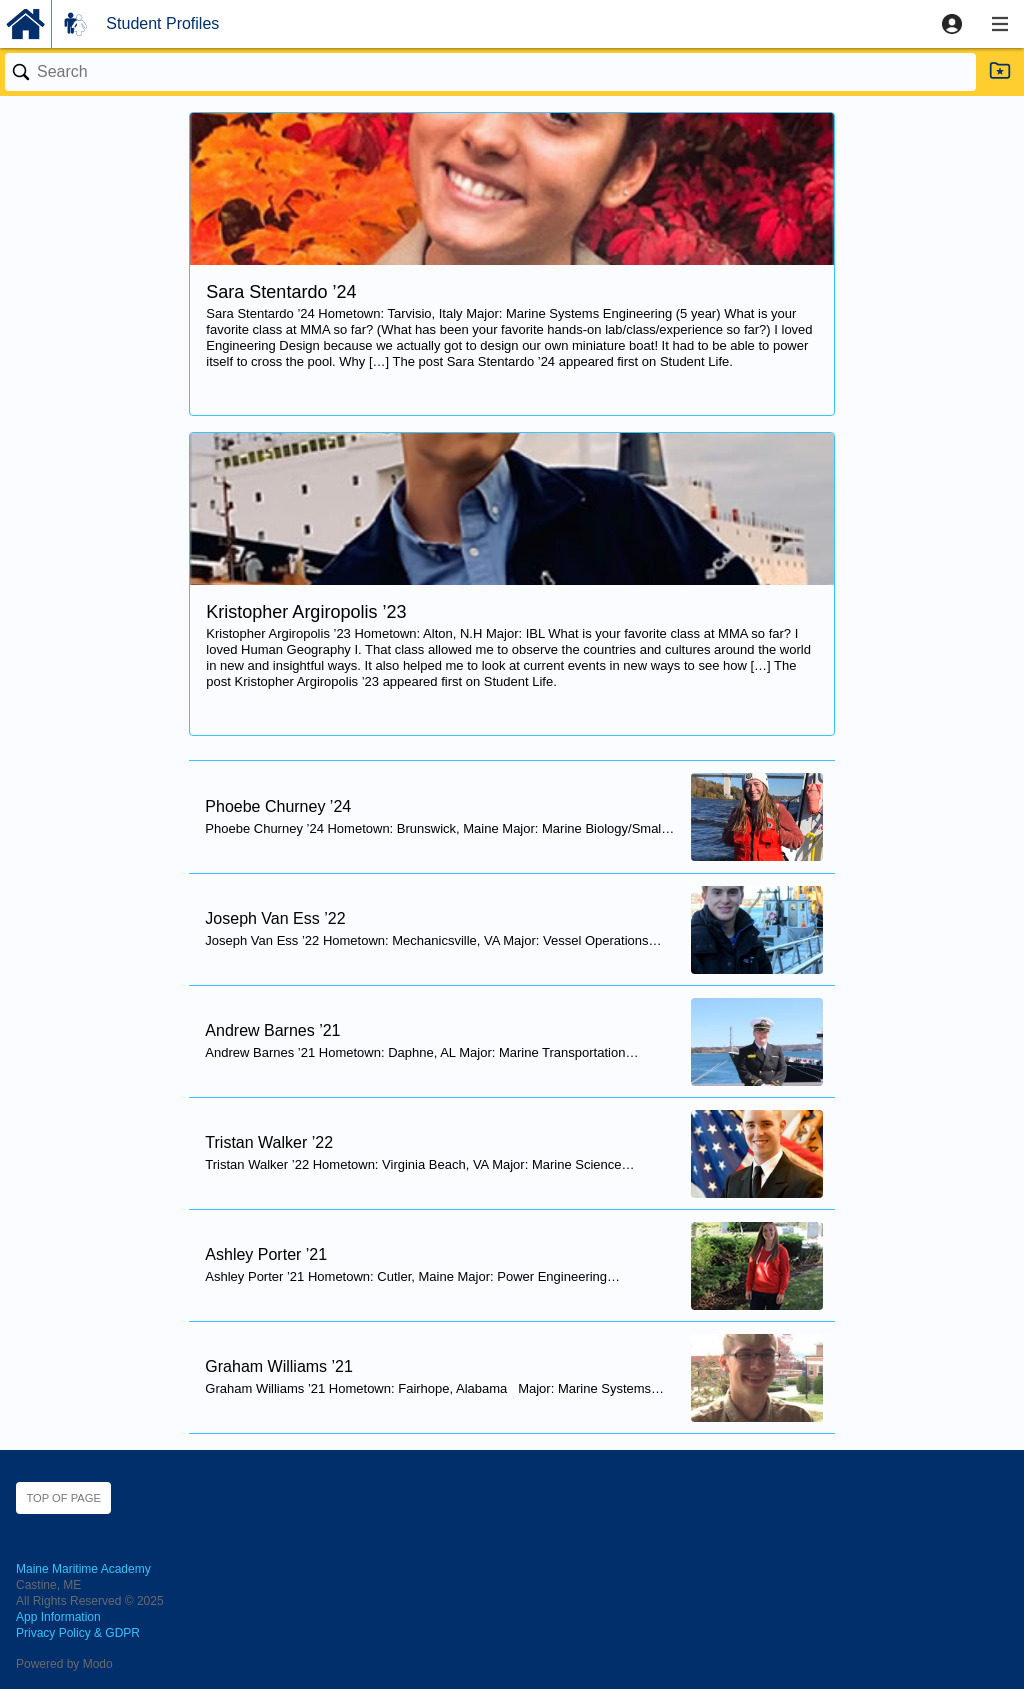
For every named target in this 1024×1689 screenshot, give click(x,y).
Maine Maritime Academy (83, 1569)
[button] (952, 24)
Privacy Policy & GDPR (78, 1633)
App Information (58, 1617)
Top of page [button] (63, 1498)
